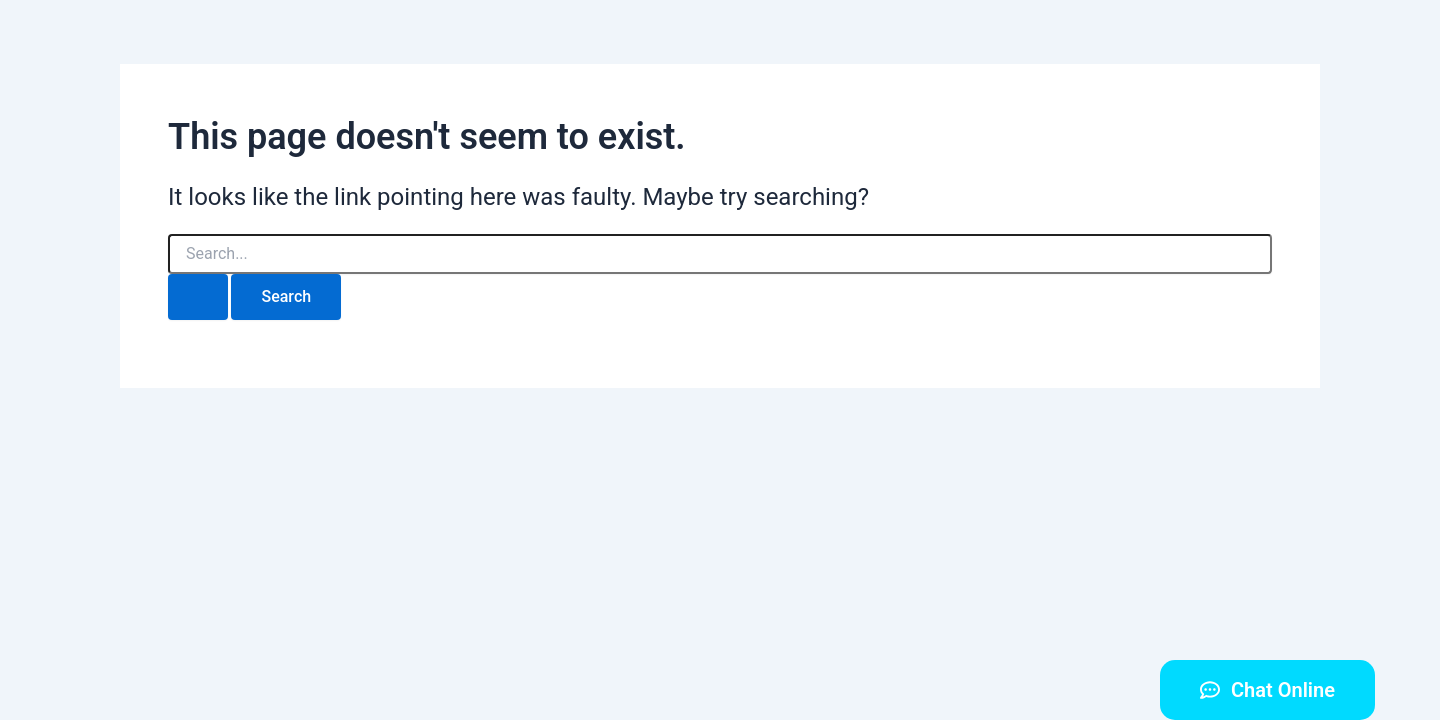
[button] (1267, 690)
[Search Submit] (198, 297)
